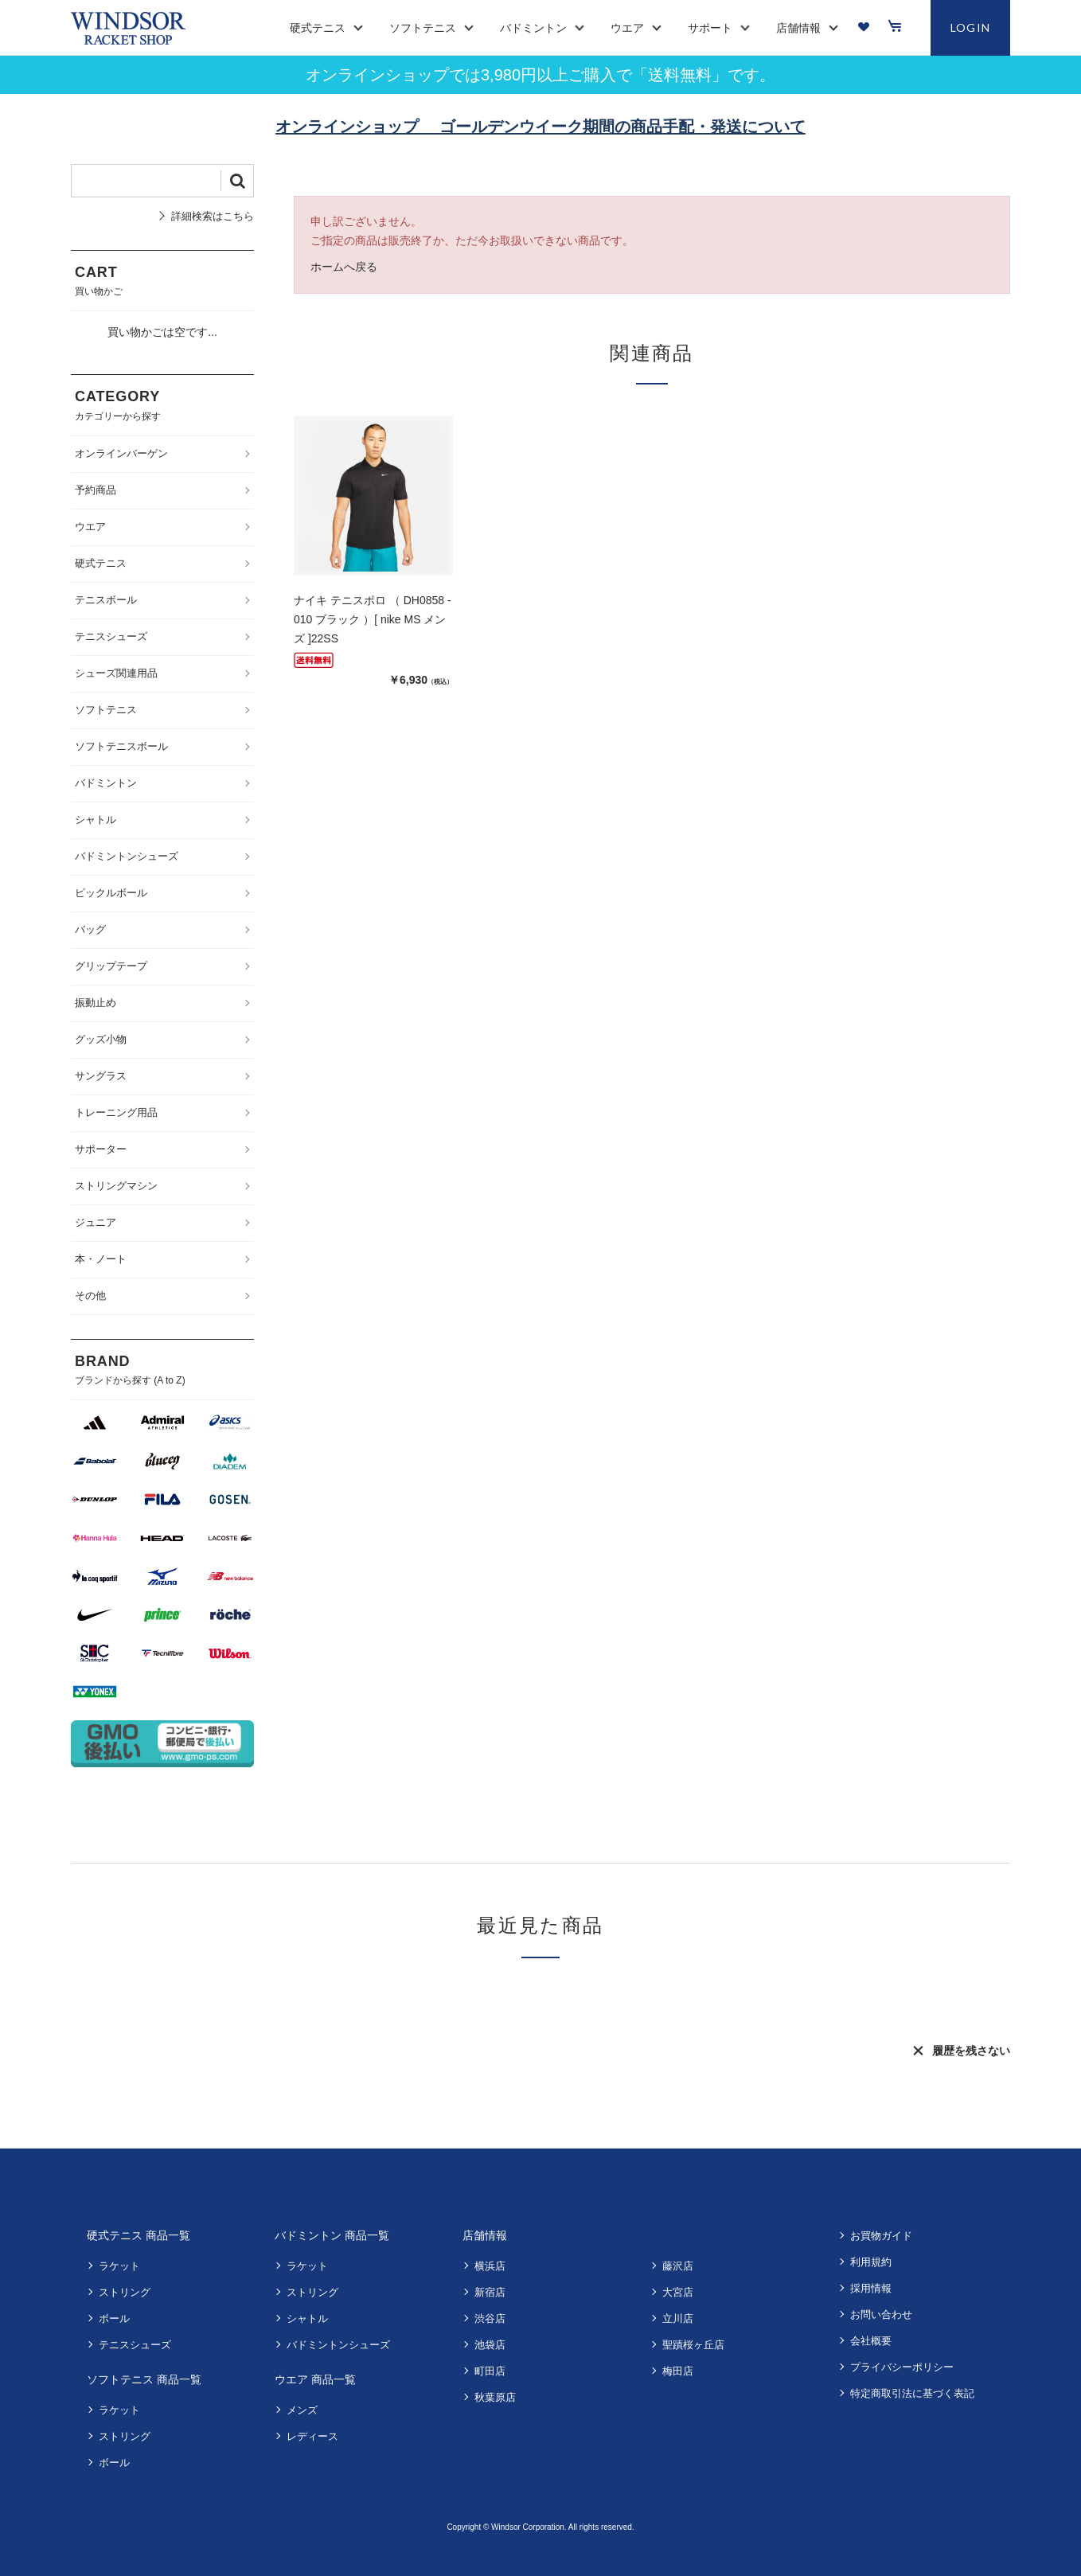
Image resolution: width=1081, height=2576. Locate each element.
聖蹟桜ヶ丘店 (693, 2345)
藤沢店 (677, 2266)
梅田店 (677, 2371)
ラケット (119, 2266)
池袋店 (489, 2345)
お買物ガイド (881, 2236)
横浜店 (489, 2266)
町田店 (489, 2371)
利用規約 (871, 2262)
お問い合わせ (881, 2314)
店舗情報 (484, 2235)
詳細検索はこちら (212, 216)
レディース (312, 2436)
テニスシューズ (135, 2345)
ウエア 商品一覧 (315, 2379)
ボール (114, 2318)
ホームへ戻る (343, 266)
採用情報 (871, 2288)
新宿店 (489, 2292)
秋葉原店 (495, 2397)
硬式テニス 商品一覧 (138, 2235)
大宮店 (677, 2292)
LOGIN (970, 27)
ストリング (124, 2292)
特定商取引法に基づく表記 (912, 2393)
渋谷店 (489, 2318)
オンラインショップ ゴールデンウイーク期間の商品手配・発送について (540, 126)
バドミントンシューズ (338, 2345)
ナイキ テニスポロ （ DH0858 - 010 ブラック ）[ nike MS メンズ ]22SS (372, 619)
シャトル (307, 2318)
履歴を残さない (971, 2050)
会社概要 (871, 2341)
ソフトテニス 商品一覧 (144, 2379)
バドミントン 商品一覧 (332, 2235)
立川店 (677, 2318)
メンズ (302, 2410)
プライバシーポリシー (902, 2367)
